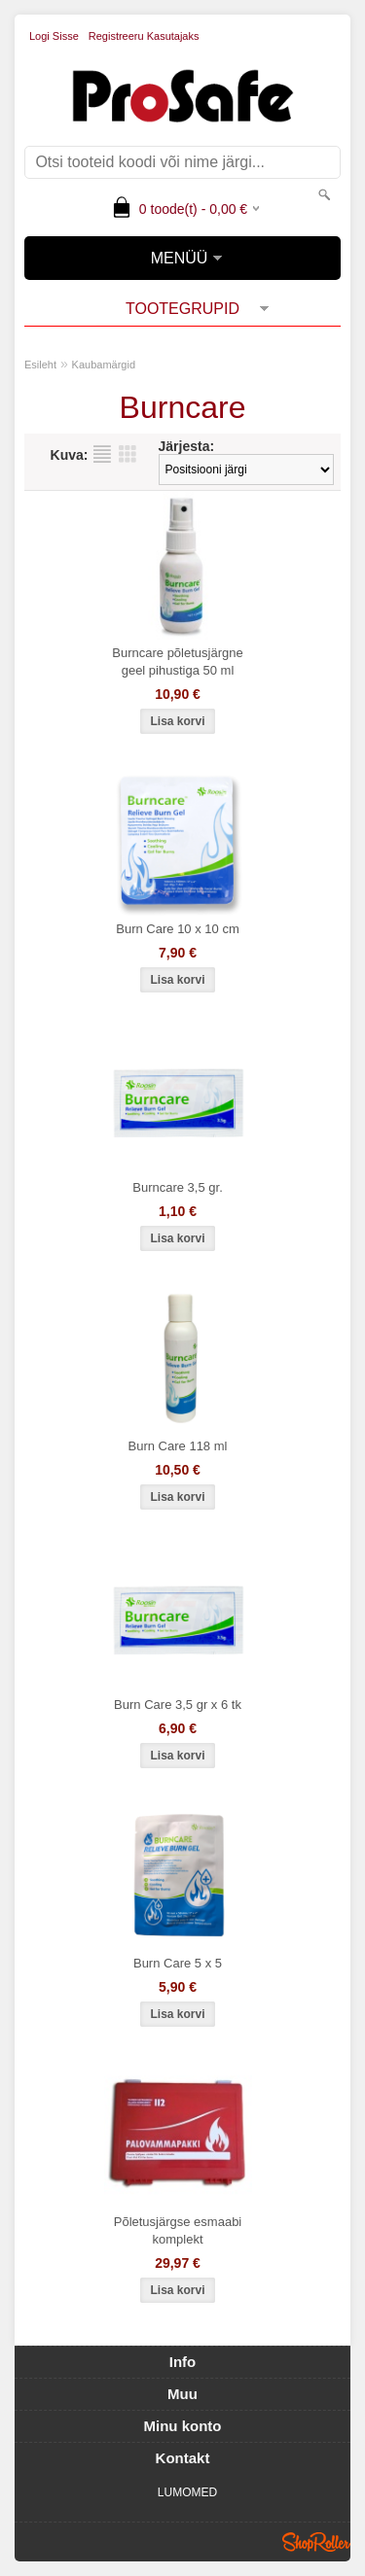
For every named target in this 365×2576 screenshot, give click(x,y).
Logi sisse (54, 36)
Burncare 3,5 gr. (177, 1187)
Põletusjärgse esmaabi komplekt (178, 2230)
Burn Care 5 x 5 (177, 1963)
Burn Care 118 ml (178, 1446)
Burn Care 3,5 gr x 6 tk (177, 1704)
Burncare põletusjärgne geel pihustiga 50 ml (177, 661)
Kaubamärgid (103, 364)
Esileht (40, 364)
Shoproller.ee (316, 2542)
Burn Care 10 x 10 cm (177, 929)
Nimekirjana (102, 454)
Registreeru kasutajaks (144, 36)
